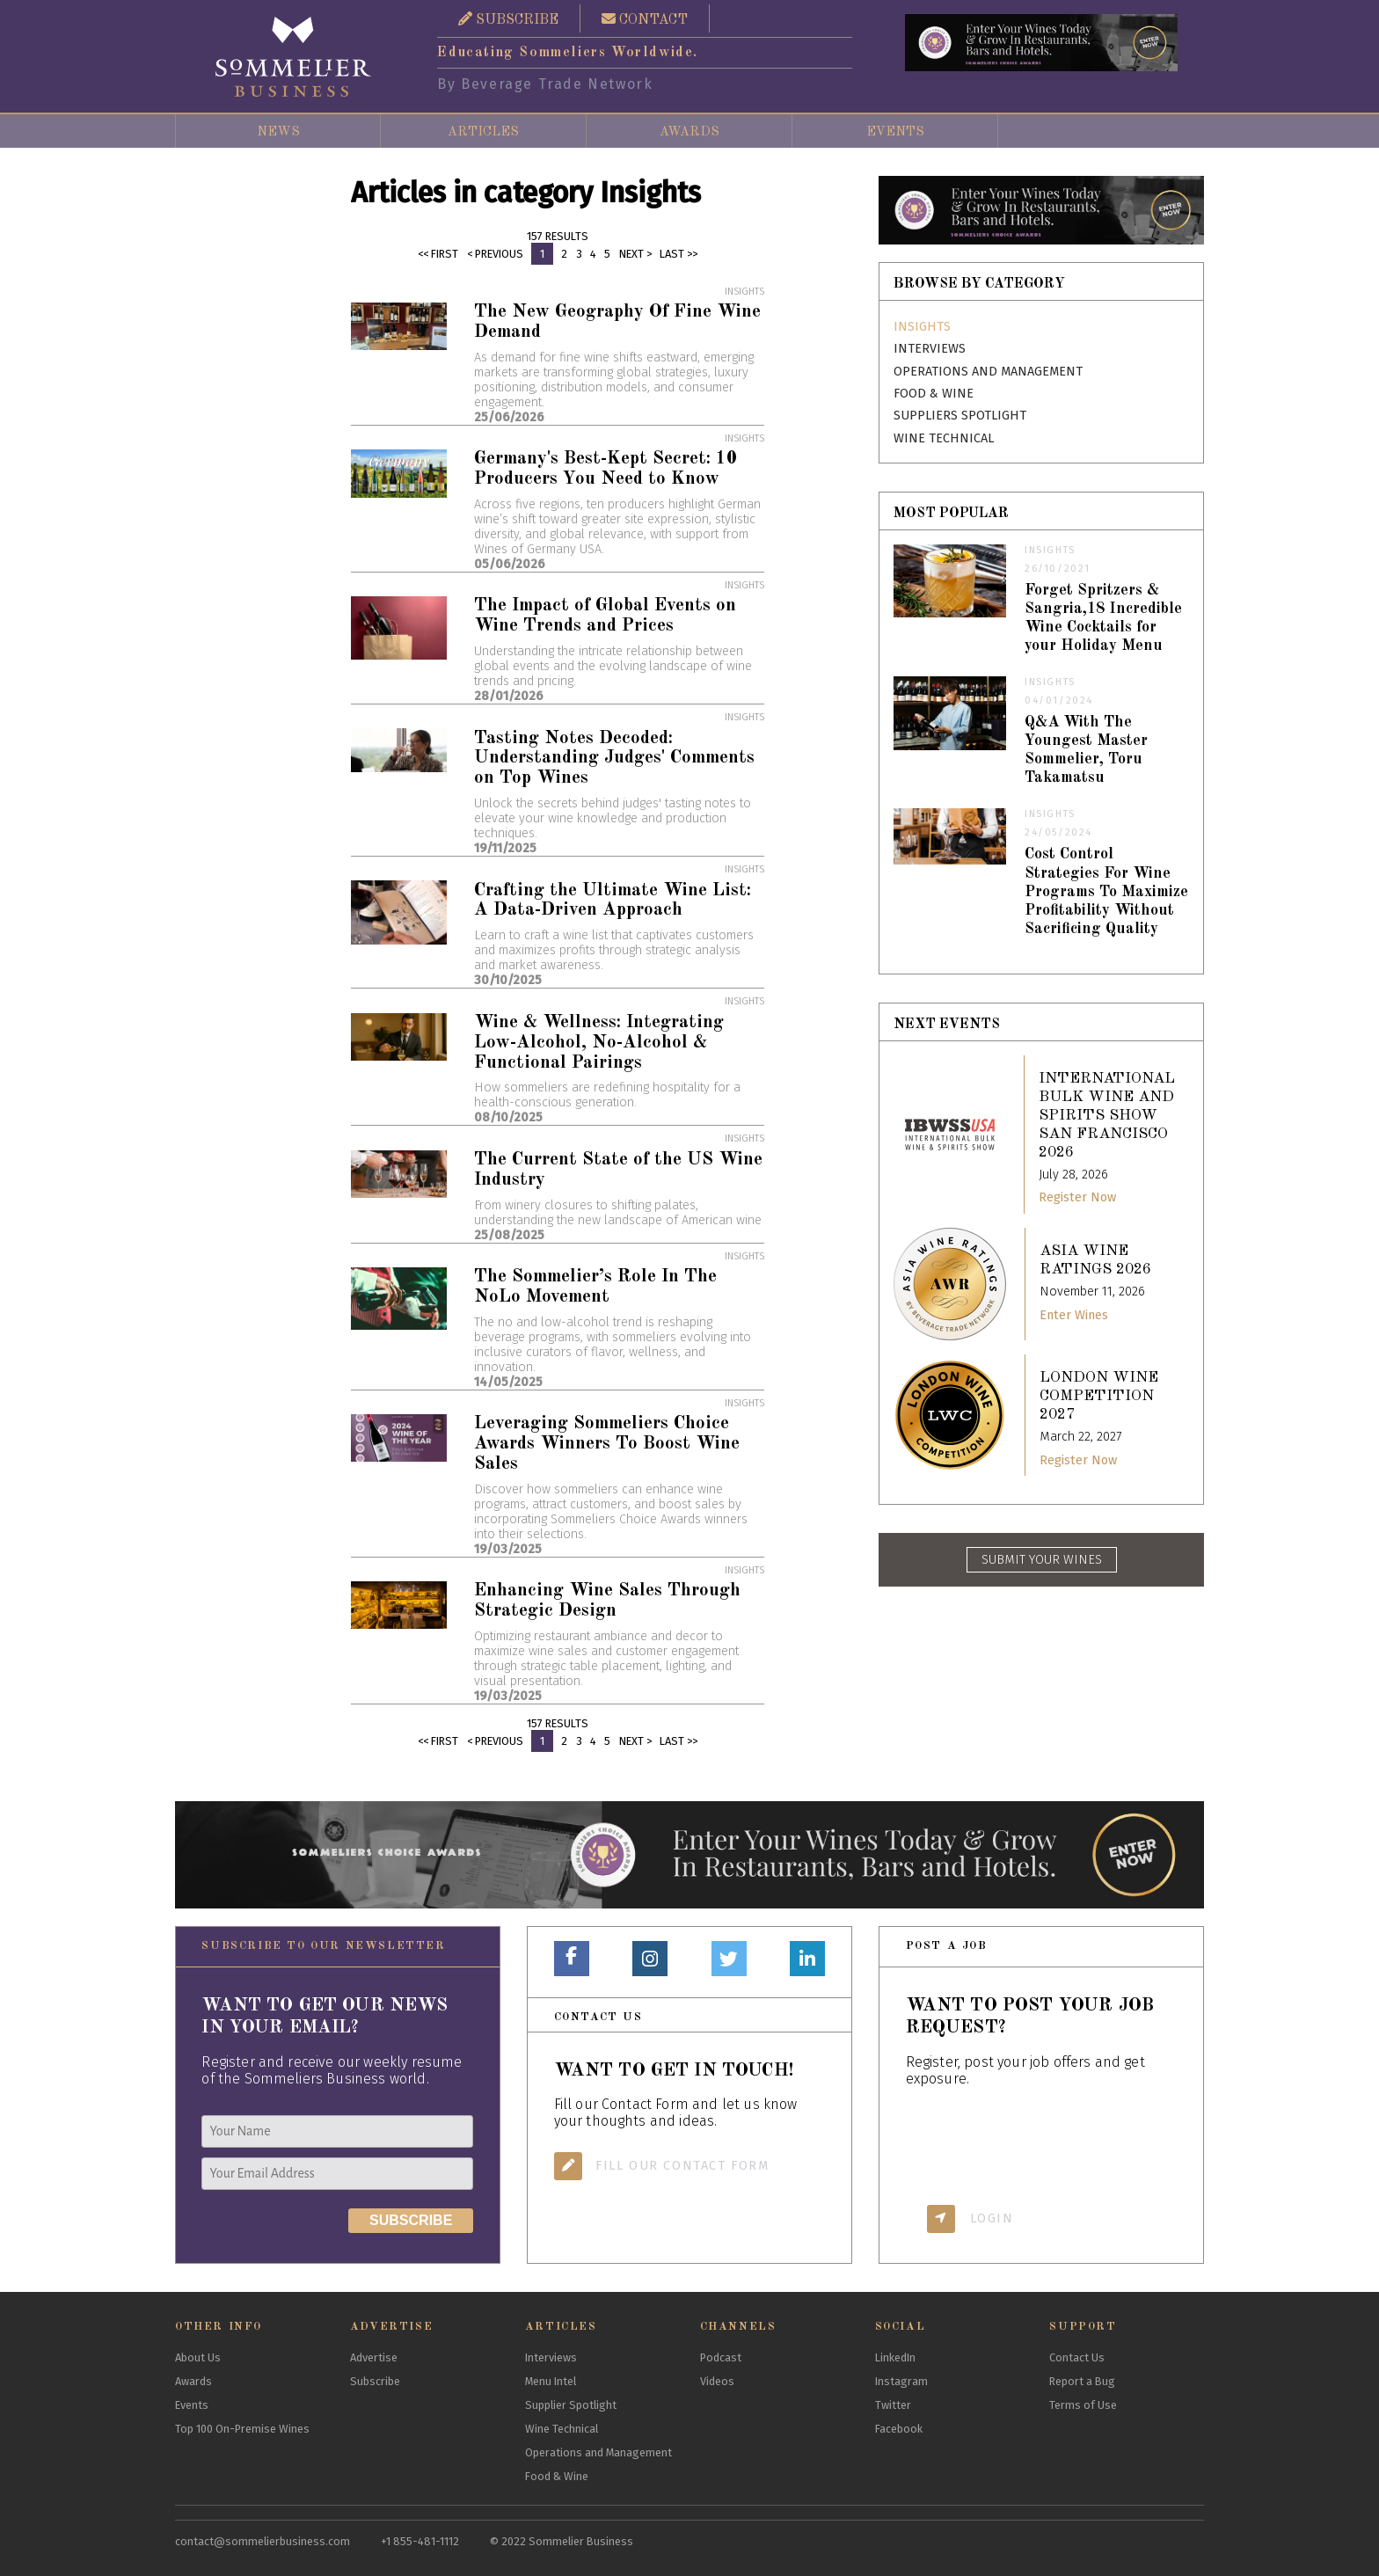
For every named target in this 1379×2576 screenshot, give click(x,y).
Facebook (899, 2428)
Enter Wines (1074, 1315)
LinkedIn (895, 2357)
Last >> (678, 253)
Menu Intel (550, 2381)
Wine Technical (944, 438)
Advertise (374, 2357)
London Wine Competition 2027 (1099, 1396)
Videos (717, 2381)
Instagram (901, 2381)
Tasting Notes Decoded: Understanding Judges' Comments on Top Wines (614, 758)
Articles (483, 132)
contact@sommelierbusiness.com (262, 2541)
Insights (922, 326)
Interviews (930, 348)
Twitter (893, 2405)
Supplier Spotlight (571, 2405)
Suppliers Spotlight (960, 415)
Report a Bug (1082, 2381)
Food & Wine (934, 393)
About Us (198, 2357)
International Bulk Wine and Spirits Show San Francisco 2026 (1107, 1115)
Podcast (720, 2357)
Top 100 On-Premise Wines (242, 2428)
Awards (689, 132)
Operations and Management (988, 371)
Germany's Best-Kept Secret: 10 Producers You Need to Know (605, 468)
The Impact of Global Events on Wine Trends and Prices (605, 615)
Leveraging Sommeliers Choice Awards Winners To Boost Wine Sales (607, 1443)
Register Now (1077, 1197)
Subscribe (375, 2381)
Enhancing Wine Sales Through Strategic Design (607, 1600)
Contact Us (1077, 2357)
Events (895, 132)
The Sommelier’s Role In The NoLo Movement (595, 1286)
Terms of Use (1083, 2405)
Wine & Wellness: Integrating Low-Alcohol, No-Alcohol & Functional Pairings (599, 1042)
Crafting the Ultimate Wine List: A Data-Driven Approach (612, 900)
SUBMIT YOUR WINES (1041, 1559)
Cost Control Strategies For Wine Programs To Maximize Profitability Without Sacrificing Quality (1106, 891)
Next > (635, 253)
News (278, 132)
